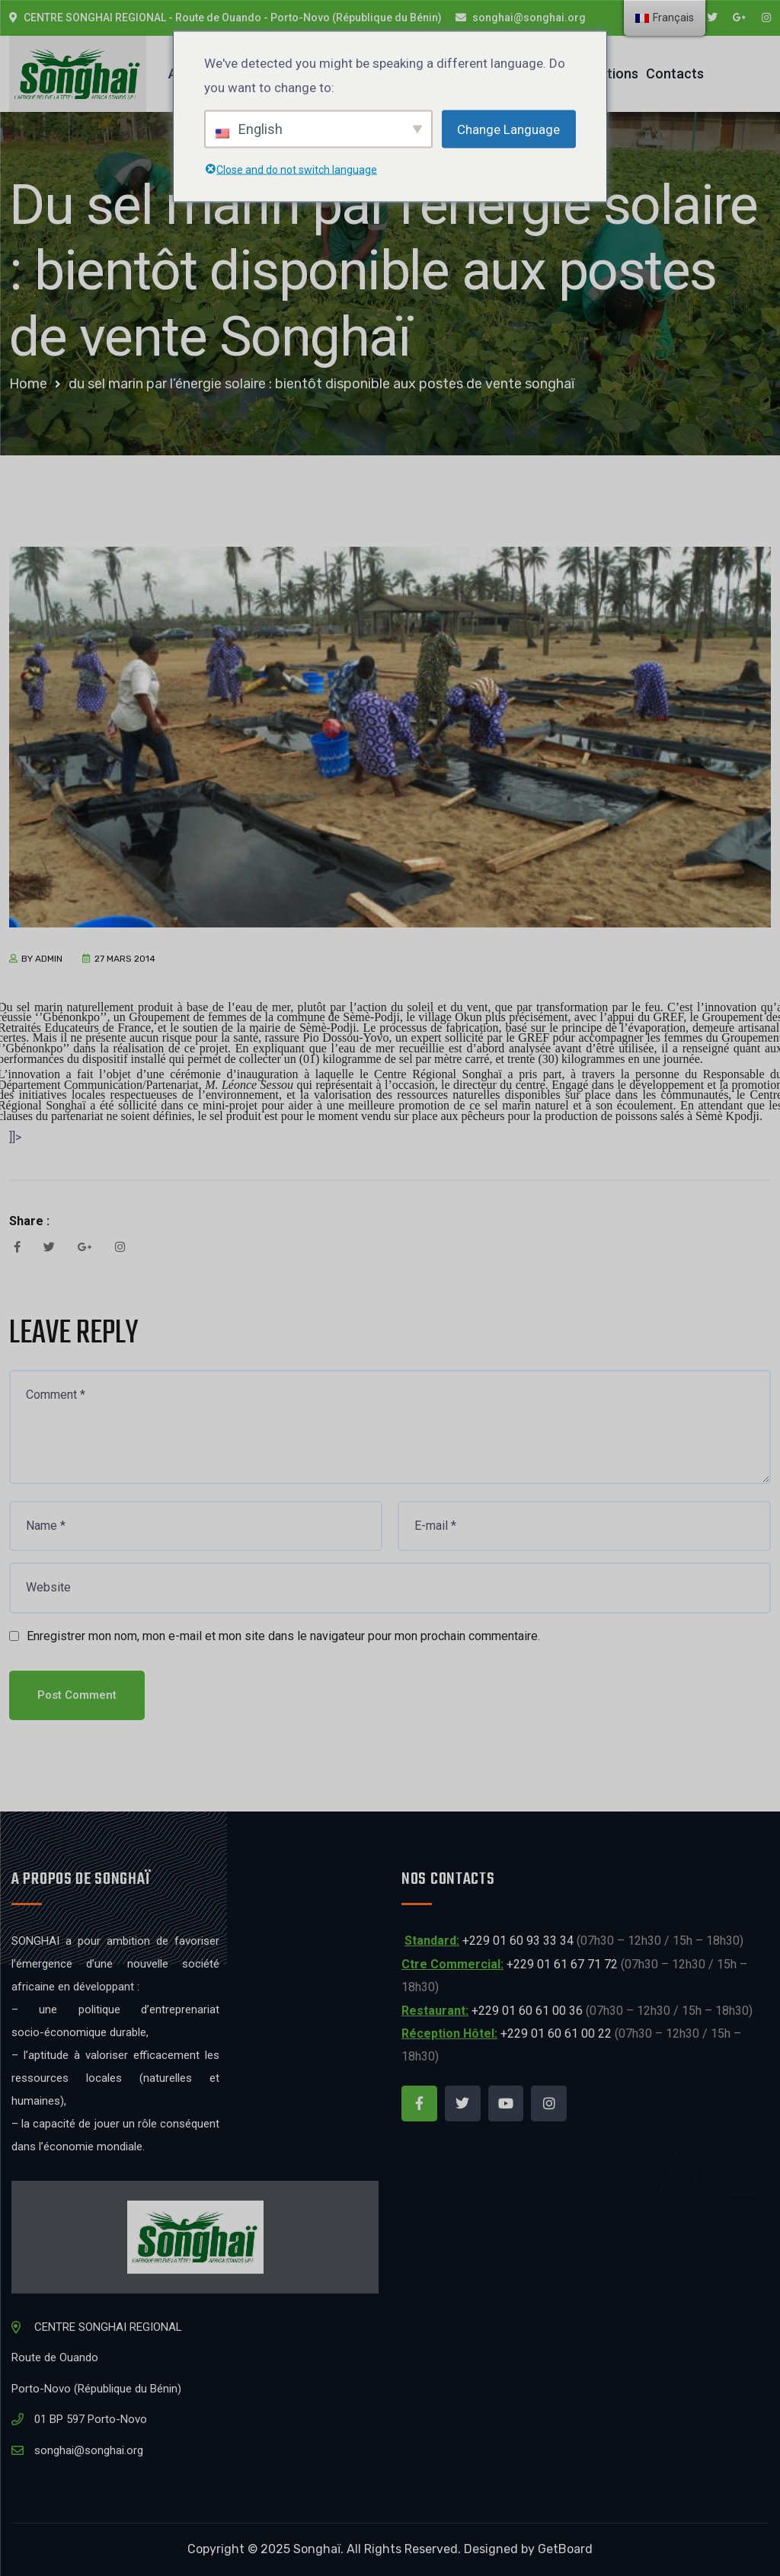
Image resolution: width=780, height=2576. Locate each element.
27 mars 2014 (124, 958)
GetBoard (565, 2549)
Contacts (675, 73)
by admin (41, 958)
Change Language (508, 128)
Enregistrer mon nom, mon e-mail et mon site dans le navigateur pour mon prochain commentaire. (283, 1636)
